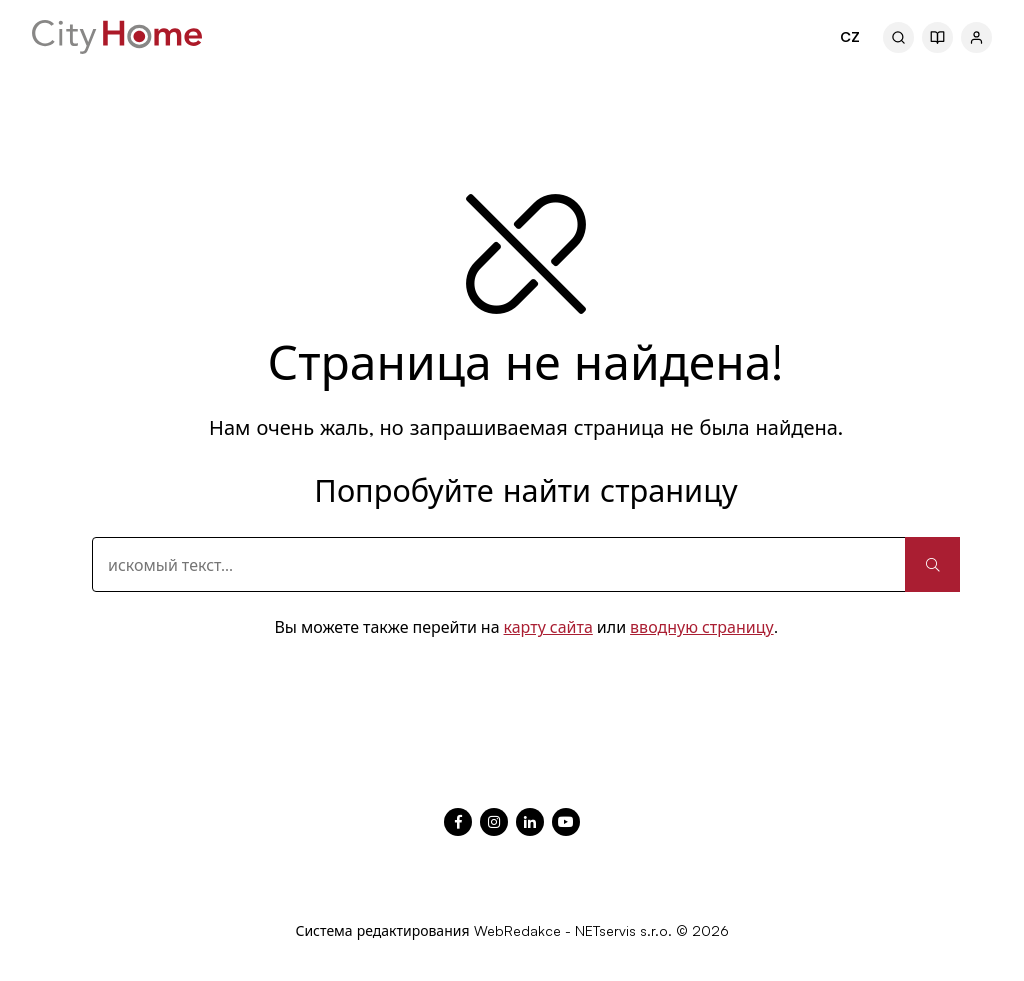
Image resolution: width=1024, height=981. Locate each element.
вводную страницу (702, 627)
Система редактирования (382, 930)
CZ (850, 36)
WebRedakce (517, 930)
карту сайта (548, 627)
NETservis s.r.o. (623, 930)
